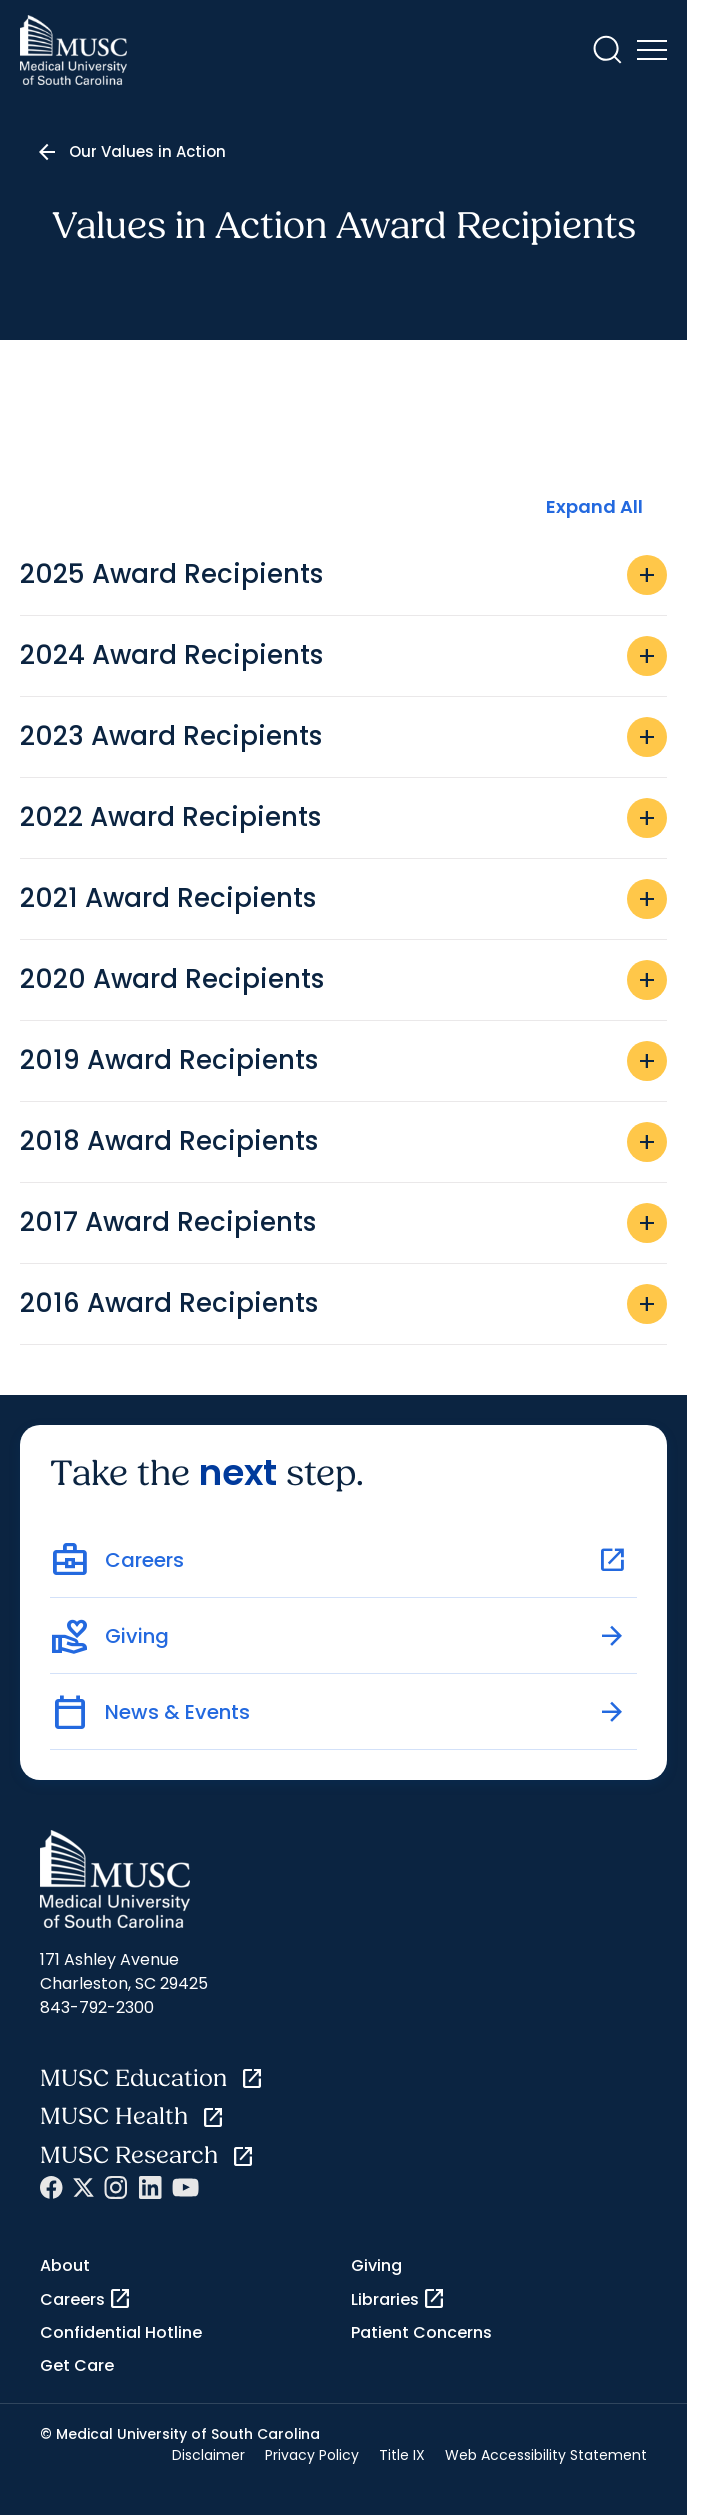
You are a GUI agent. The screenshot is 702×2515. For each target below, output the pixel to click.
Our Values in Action (147, 151)
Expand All (594, 506)
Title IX (402, 2455)
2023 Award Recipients (343, 737)
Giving (376, 2265)
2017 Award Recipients (343, 1223)
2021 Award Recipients (343, 899)
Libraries (398, 2299)
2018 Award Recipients (343, 1142)
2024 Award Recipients (343, 656)
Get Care (77, 2365)
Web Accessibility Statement (546, 2455)
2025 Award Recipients (343, 575)
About (65, 2265)
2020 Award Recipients (343, 980)
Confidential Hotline (121, 2332)
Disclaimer (208, 2455)
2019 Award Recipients (343, 1061)
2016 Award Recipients (343, 1304)
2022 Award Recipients (343, 818)
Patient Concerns (421, 2332)
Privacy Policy (312, 2455)
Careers (86, 2299)
